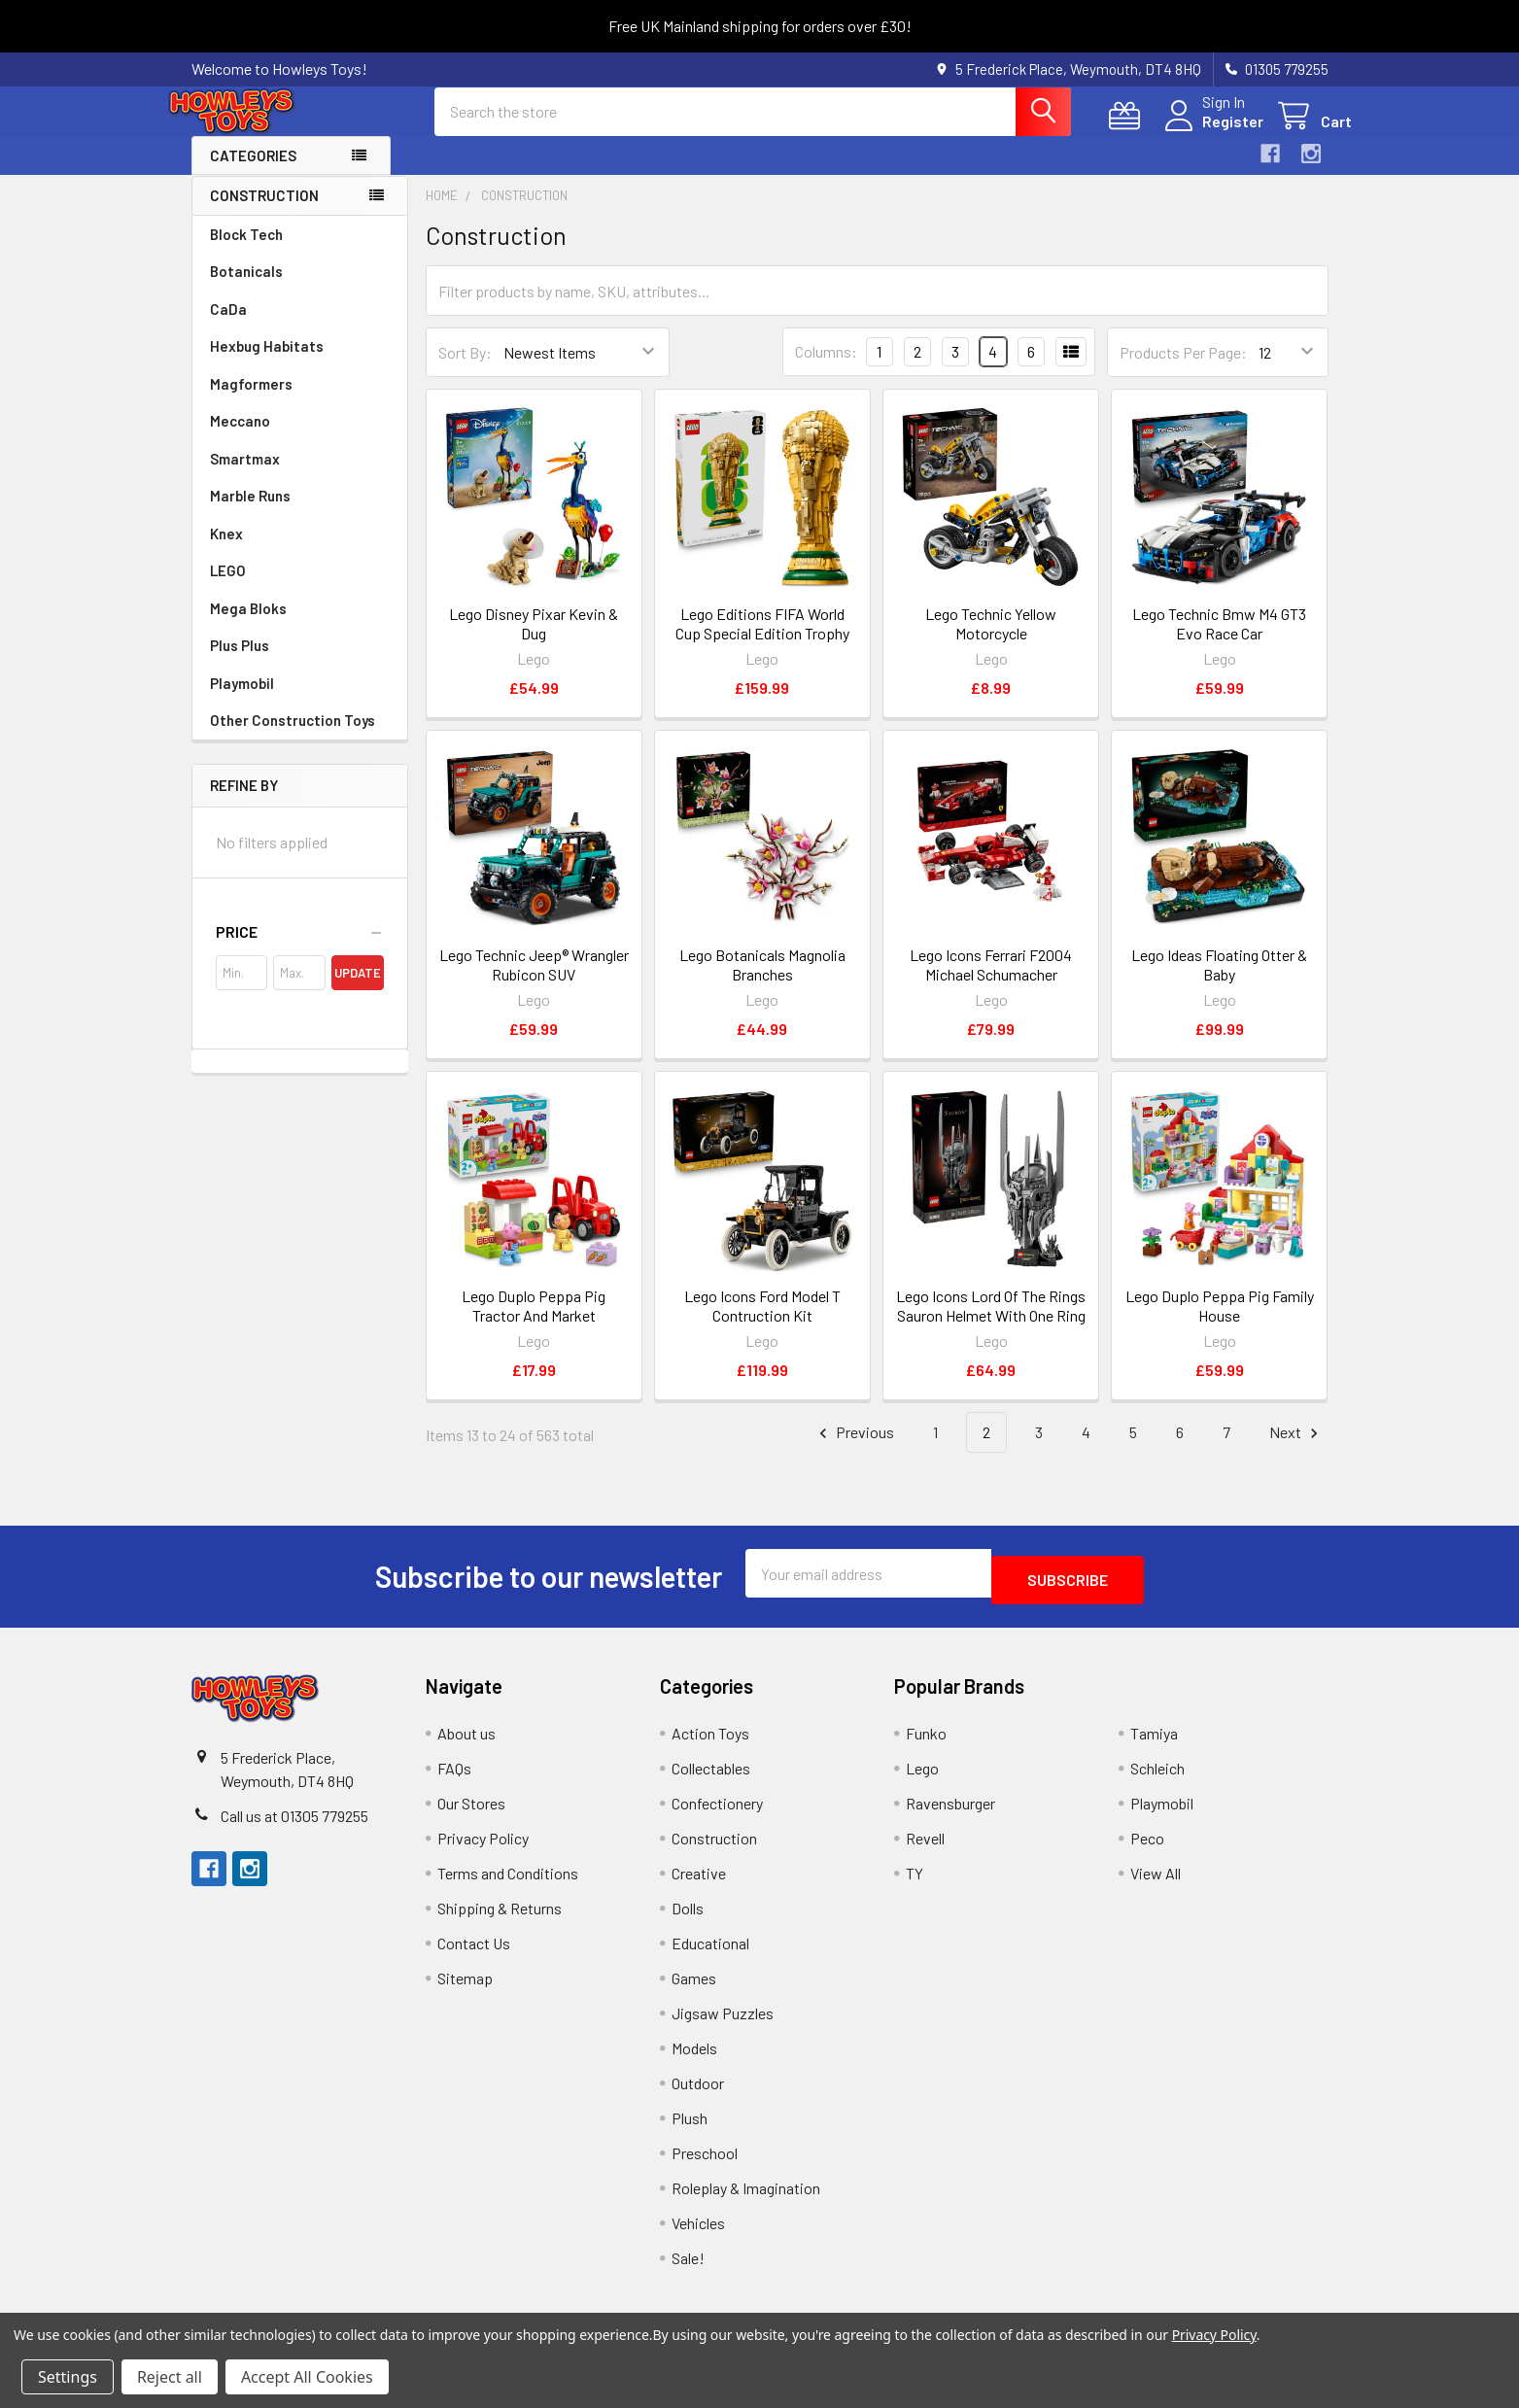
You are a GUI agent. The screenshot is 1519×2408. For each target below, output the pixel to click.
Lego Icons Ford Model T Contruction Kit (762, 1323)
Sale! (688, 2268)
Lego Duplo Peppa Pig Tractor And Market (533, 1323)
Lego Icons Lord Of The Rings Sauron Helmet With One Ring (991, 1323)
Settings (67, 2377)
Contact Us (473, 1953)
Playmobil (242, 700)
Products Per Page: (1183, 370)
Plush (690, 2128)
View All (1155, 1884)
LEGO (228, 588)
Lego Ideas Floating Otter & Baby (1219, 982)
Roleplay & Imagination (746, 2198)
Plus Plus (239, 662)
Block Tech (246, 251)
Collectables (711, 1779)
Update (357, 990)
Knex (226, 551)
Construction (264, 213)
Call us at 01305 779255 (294, 1826)
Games (694, 1988)
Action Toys (710, 1744)
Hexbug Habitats (267, 363)
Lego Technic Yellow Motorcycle (990, 641)
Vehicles (698, 2233)
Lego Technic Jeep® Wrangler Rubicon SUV (534, 982)
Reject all (169, 2377)
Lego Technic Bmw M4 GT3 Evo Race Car (1219, 641)
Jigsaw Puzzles (723, 2023)
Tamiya (1154, 1744)
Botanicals (246, 288)
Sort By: (465, 370)
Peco (1147, 1849)
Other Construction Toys (292, 737)
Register (1209, 132)
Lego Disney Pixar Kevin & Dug (533, 641)
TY (914, 1884)
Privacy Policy (483, 1849)
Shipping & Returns (499, 1918)
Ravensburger (950, 1814)
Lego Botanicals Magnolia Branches (762, 982)
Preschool (705, 2163)
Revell (925, 1849)
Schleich (1157, 1779)
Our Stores (471, 1814)
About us (466, 1744)
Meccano (240, 438)
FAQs (454, 1779)
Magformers (251, 401)
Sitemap (465, 1988)
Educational (710, 1953)
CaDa (228, 326)
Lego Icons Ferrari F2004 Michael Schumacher (991, 982)
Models (694, 2058)
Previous (853, 1450)
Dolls (688, 1918)
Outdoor (698, 2093)
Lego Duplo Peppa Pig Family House (1219, 1323)
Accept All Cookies (307, 2377)
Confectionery (717, 1814)
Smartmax (245, 476)
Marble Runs (250, 513)
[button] (300, 949)
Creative (699, 1884)
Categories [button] (253, 173)
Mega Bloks (248, 626)
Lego (922, 1779)
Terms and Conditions (507, 1884)
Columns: (826, 369)
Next (1296, 1450)
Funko (926, 1744)
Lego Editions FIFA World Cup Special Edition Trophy (762, 641)
